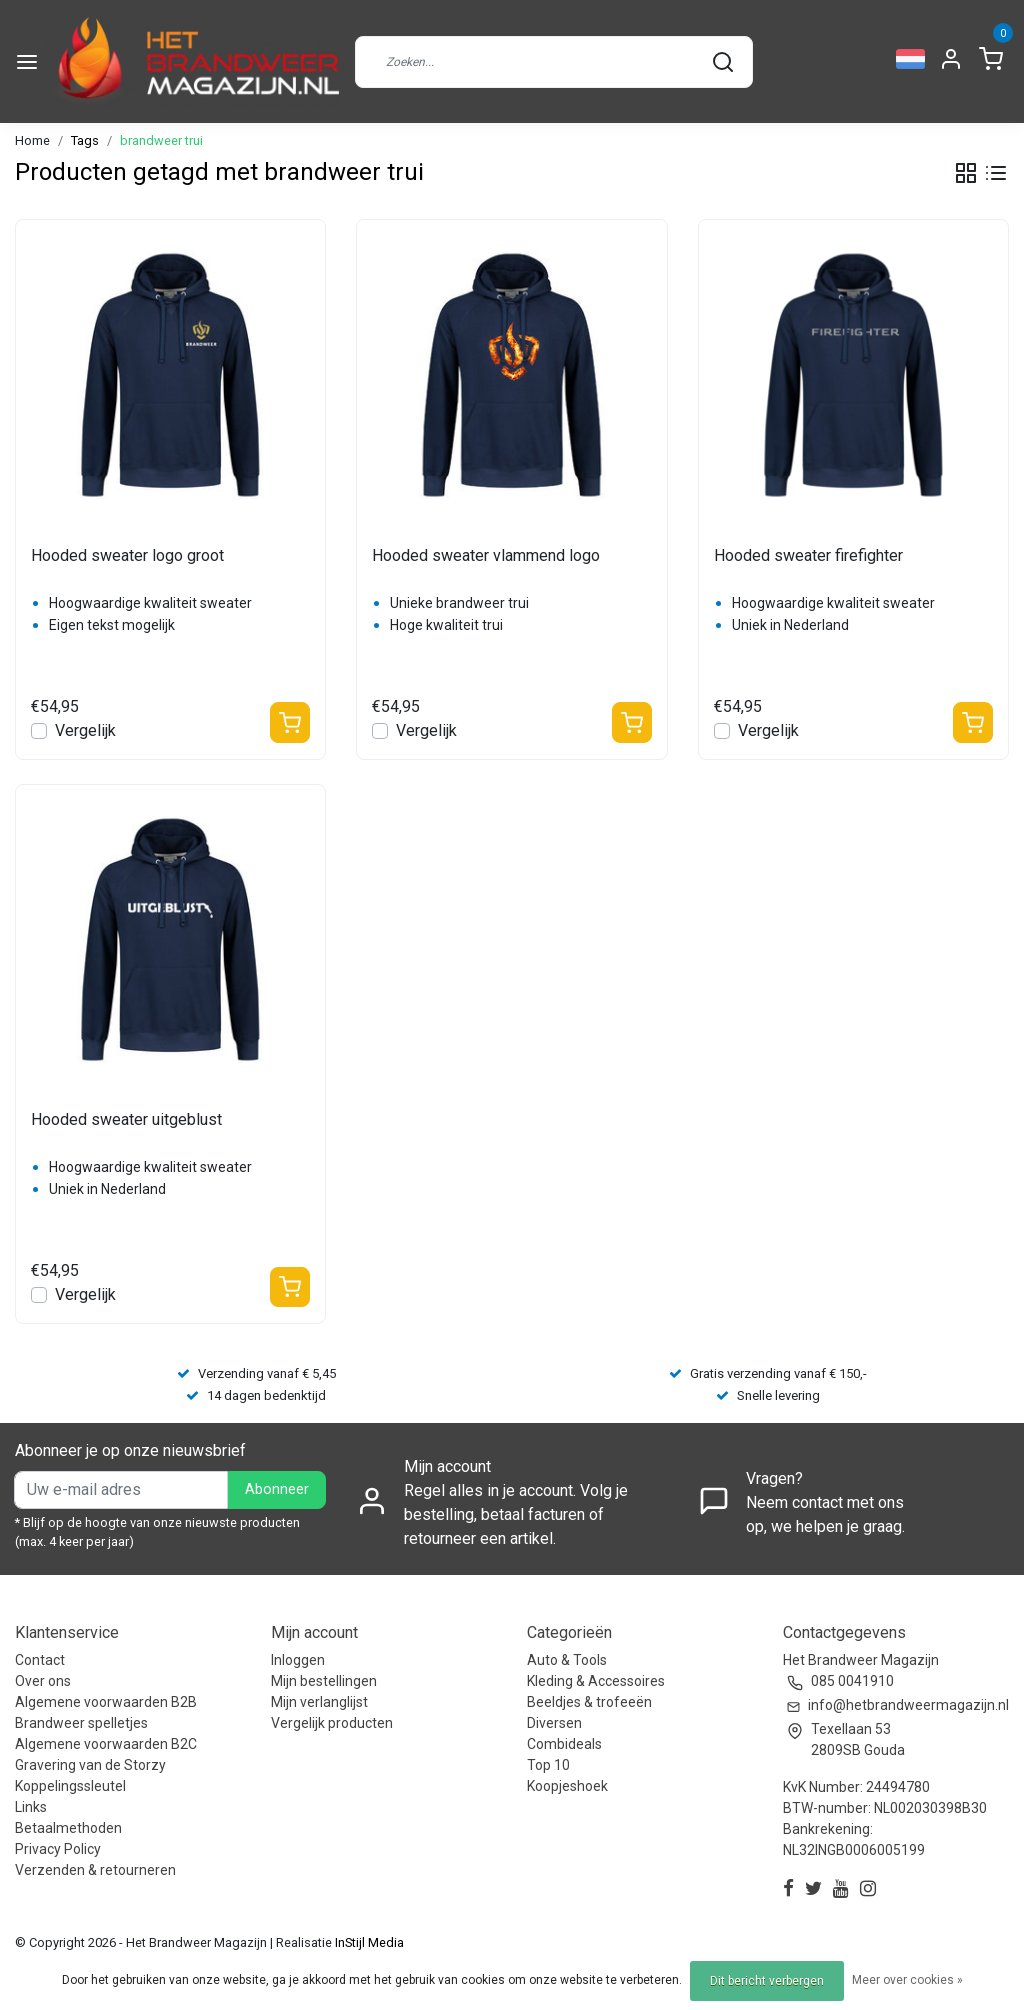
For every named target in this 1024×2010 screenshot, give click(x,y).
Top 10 (548, 1765)
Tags (85, 140)
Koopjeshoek (567, 1786)
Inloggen (298, 1660)
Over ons (43, 1681)
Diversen (554, 1723)
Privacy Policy (58, 1849)
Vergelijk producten (332, 1723)
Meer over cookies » (907, 1980)
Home (32, 140)
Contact (40, 1660)
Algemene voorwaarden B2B (106, 1702)
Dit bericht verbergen (767, 1981)
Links (31, 1807)
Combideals (564, 1744)
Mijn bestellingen (324, 1681)
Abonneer (277, 1489)
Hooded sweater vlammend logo (486, 555)
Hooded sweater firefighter (808, 555)
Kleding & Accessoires (596, 1681)
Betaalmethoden (68, 1828)
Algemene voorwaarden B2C (106, 1744)
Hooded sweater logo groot (127, 555)
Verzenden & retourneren (95, 1870)
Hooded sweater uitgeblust (126, 1119)
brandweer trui (161, 140)
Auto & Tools (567, 1660)
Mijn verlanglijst (319, 1702)
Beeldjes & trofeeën (589, 1702)
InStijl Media (368, 1942)
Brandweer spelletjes (81, 1723)
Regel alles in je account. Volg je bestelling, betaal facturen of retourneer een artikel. (516, 1514)
